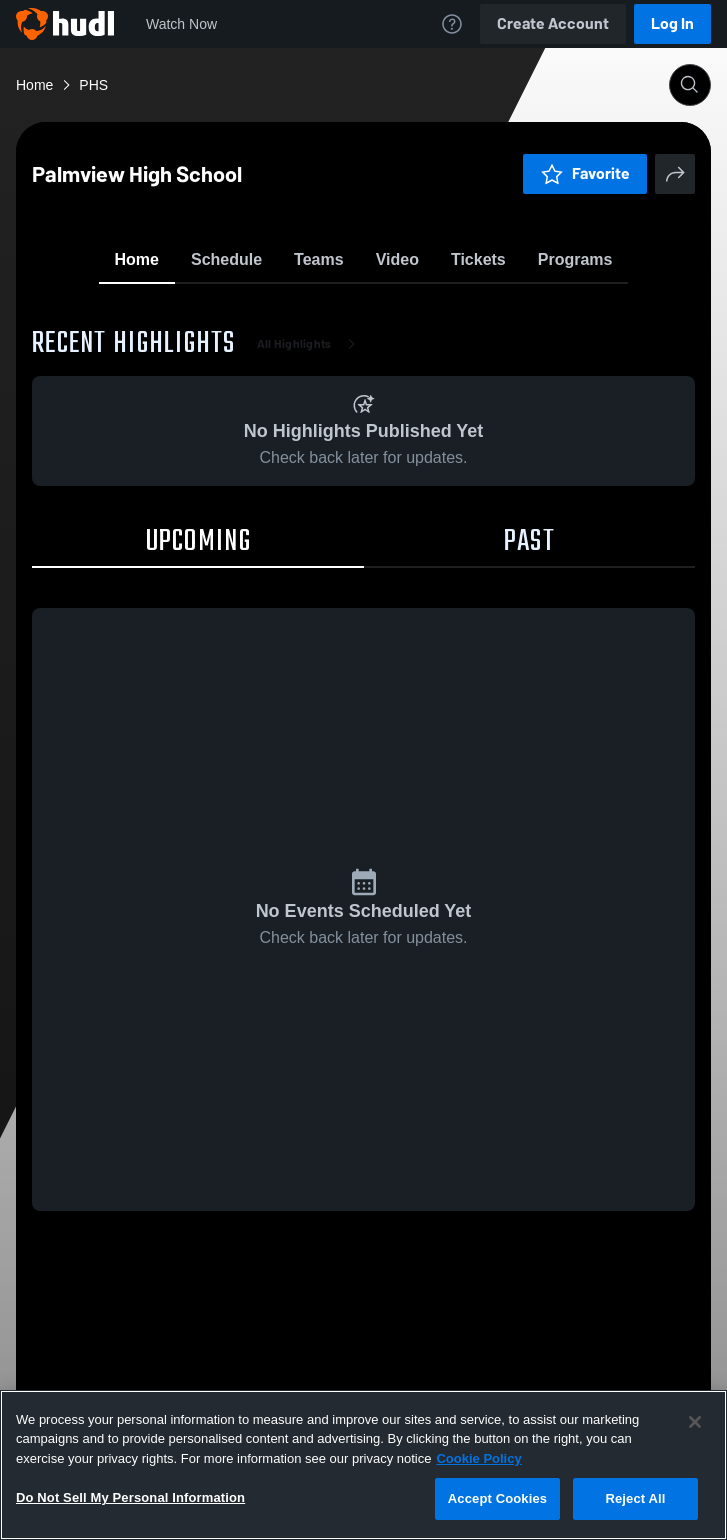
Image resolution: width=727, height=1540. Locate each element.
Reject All (635, 1498)
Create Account (553, 23)
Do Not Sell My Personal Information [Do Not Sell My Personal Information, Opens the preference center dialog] (130, 1497)
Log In (672, 23)
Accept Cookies (497, 1498)
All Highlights (310, 460)
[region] (363, 1465)
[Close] (695, 1422)
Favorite (340, 309)
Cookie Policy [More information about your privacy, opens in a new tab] (478, 1458)
